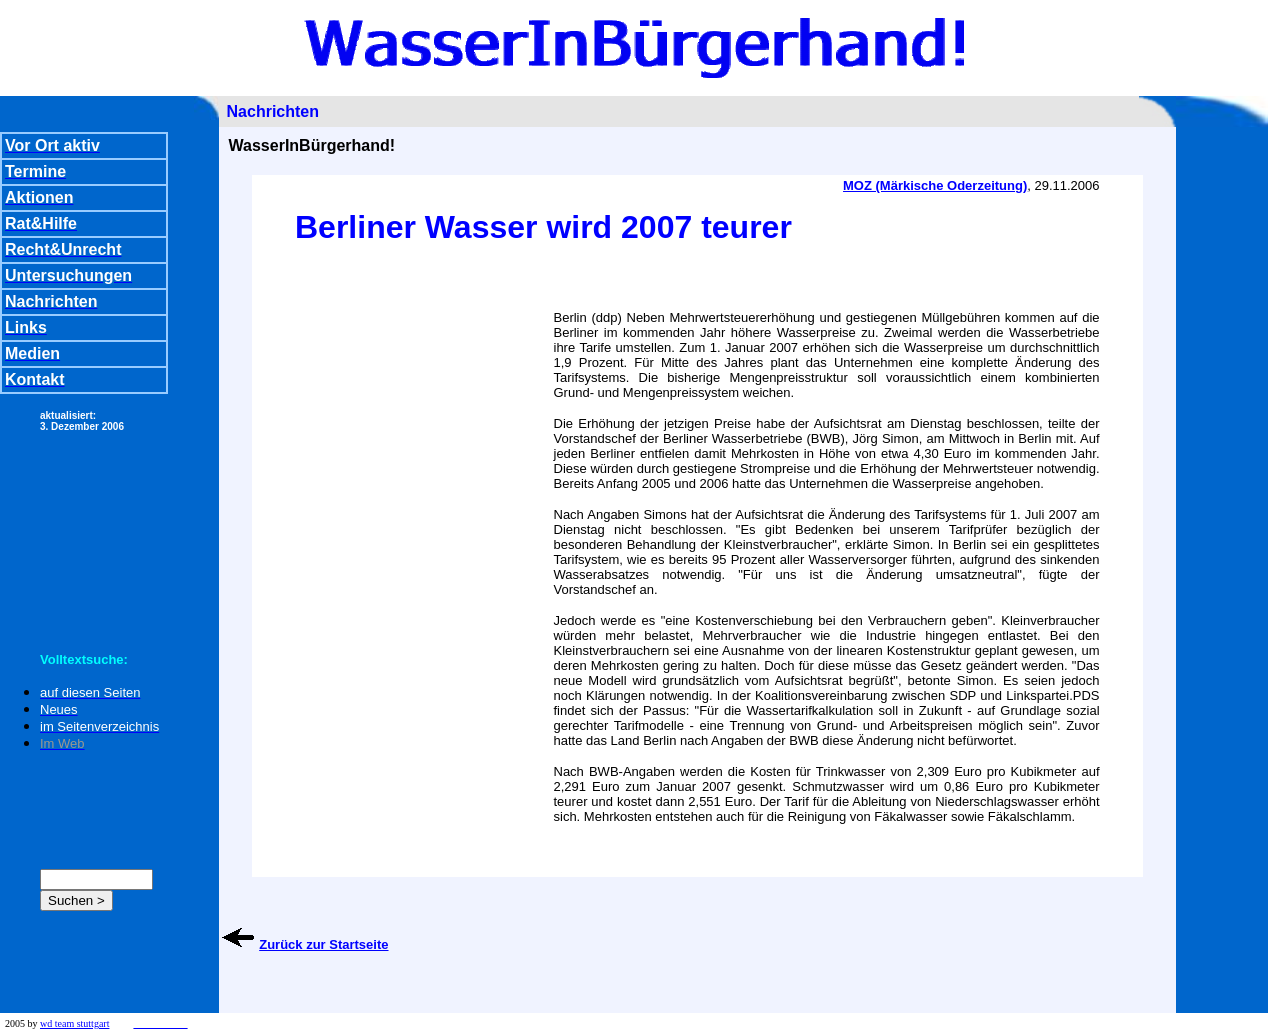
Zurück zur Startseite (323, 944)
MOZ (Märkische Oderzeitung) (935, 185)
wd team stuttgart (74, 1023)
